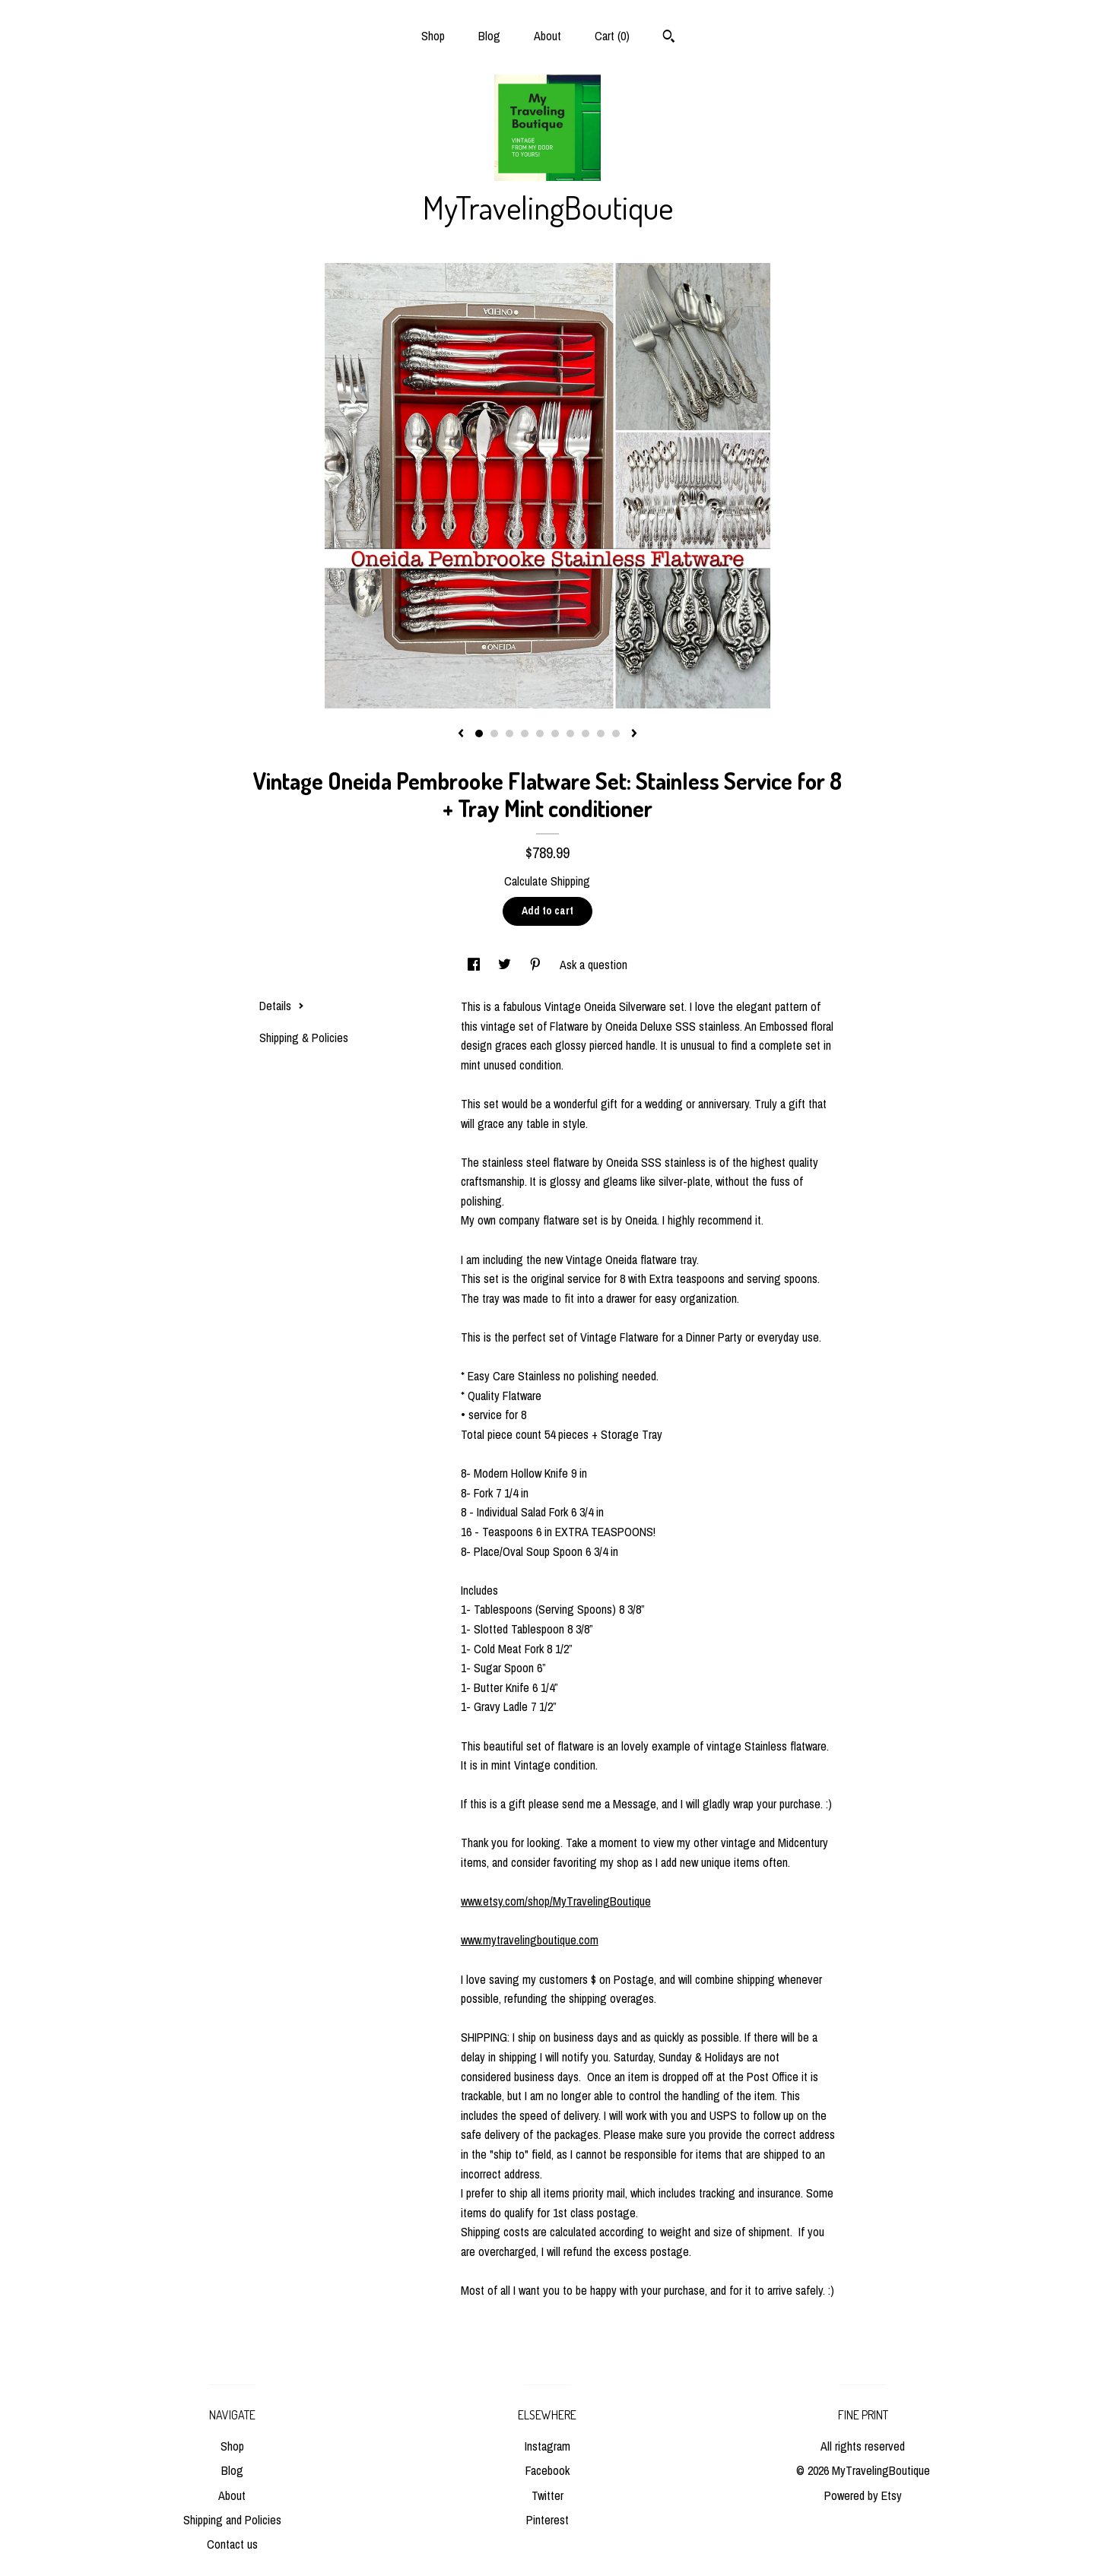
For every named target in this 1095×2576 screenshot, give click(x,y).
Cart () (612, 35)
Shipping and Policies (232, 2519)
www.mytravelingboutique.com (529, 1939)
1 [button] (479, 733)
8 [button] (585, 733)
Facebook (547, 2470)
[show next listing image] (634, 734)
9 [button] (601, 733)
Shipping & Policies (303, 1037)
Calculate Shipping (547, 881)
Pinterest (547, 2519)
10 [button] (616, 733)
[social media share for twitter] (506, 964)
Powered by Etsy (863, 2495)
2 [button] (494, 733)
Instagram (547, 2446)
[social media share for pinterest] (536, 964)
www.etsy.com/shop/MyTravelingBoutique (556, 1901)
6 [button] (555, 733)
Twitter (547, 2495)
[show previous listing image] (461, 734)
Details (281, 1005)
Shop (433, 35)
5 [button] (540, 733)
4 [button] (524, 733)
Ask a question (593, 964)
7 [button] (570, 733)
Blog (489, 35)
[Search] (668, 38)
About (547, 35)
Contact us (232, 2544)
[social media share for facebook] (475, 964)
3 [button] (509, 733)
